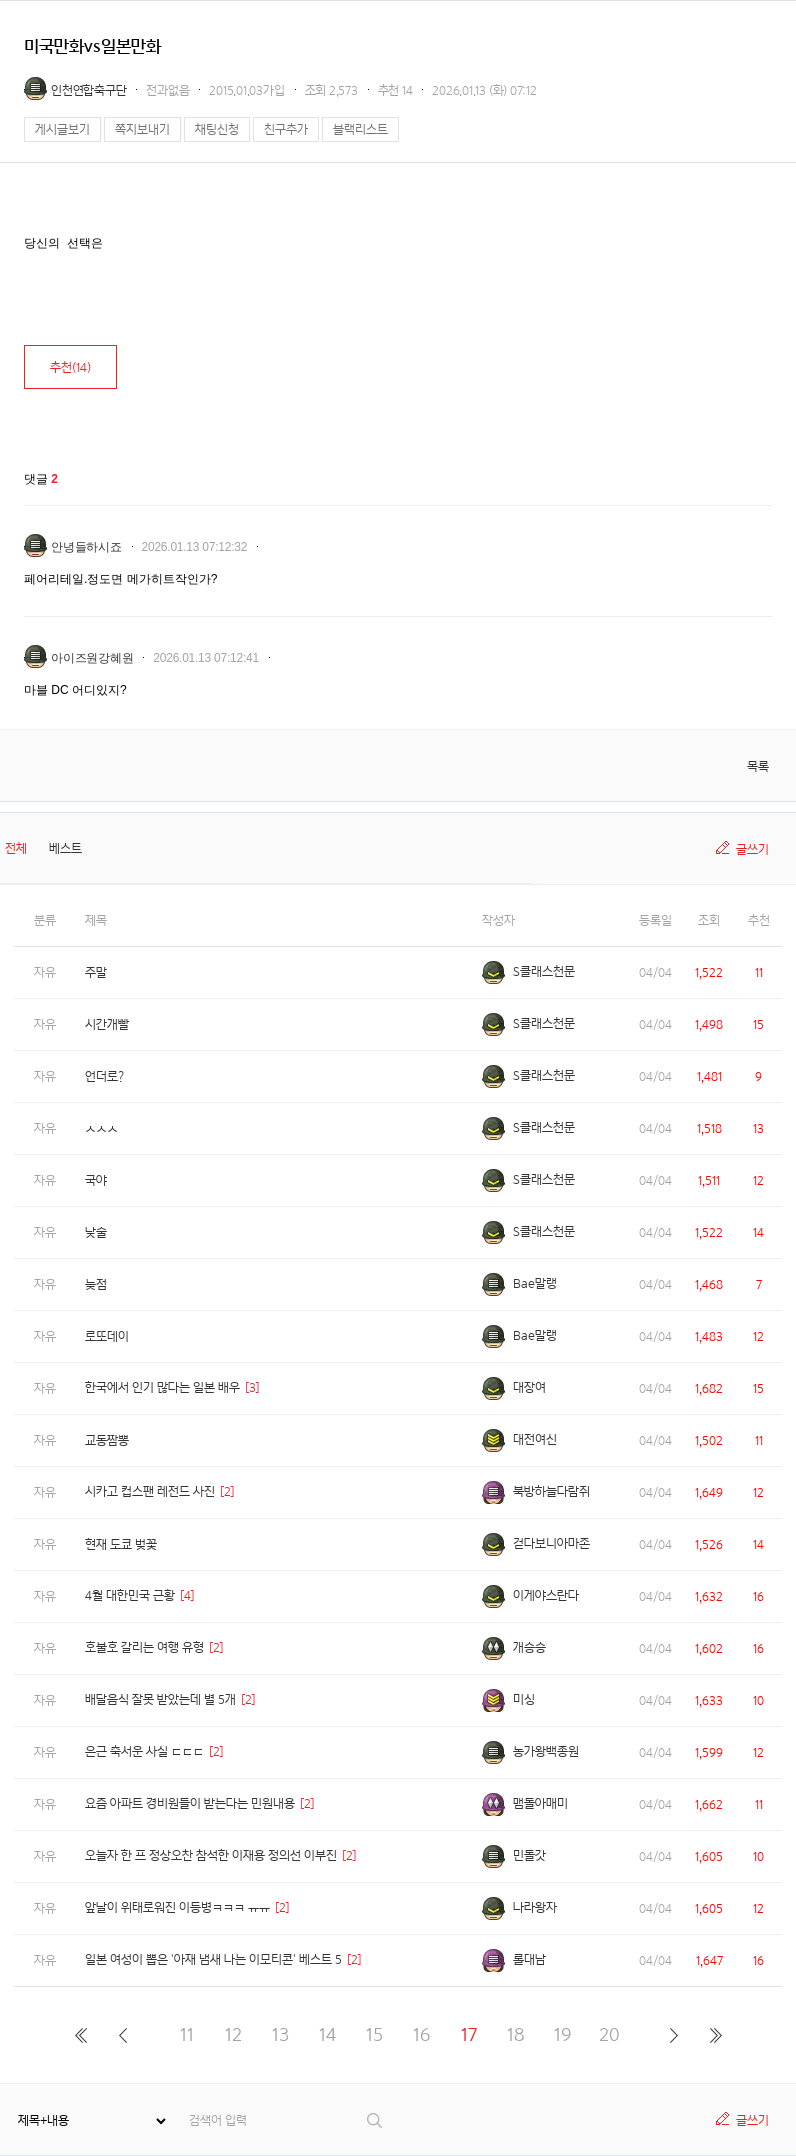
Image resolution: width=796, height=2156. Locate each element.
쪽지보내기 (142, 129)
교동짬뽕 (107, 1440)
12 (233, 2034)
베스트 (65, 848)
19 (562, 2034)
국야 (96, 1180)
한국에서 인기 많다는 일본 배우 (162, 1387)
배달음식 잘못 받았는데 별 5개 (160, 1699)
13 (280, 2034)
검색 (375, 2120)
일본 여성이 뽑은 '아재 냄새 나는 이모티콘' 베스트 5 (213, 1959)
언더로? (104, 1076)
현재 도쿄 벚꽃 (121, 1544)
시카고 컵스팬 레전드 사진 (150, 1491)
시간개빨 (107, 1024)
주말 (96, 972)
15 (374, 2034)
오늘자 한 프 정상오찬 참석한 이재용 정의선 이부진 (211, 1855)
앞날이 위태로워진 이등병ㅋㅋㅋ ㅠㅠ (177, 1907)
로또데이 (107, 1336)
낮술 (96, 1232)
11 (187, 2034)
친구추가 (286, 129)
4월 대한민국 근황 (130, 1595)
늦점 (96, 1284)
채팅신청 (217, 129)
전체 (16, 848)
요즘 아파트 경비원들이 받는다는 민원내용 (190, 1803)
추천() (70, 367)
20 (609, 2034)
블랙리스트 (360, 129)
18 (516, 2034)
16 (421, 2034)
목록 (758, 766)
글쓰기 (752, 849)
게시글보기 (62, 129)
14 (327, 2034)
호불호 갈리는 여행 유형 (144, 1647)
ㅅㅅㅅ (101, 1128)
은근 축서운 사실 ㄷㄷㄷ (144, 1751)
